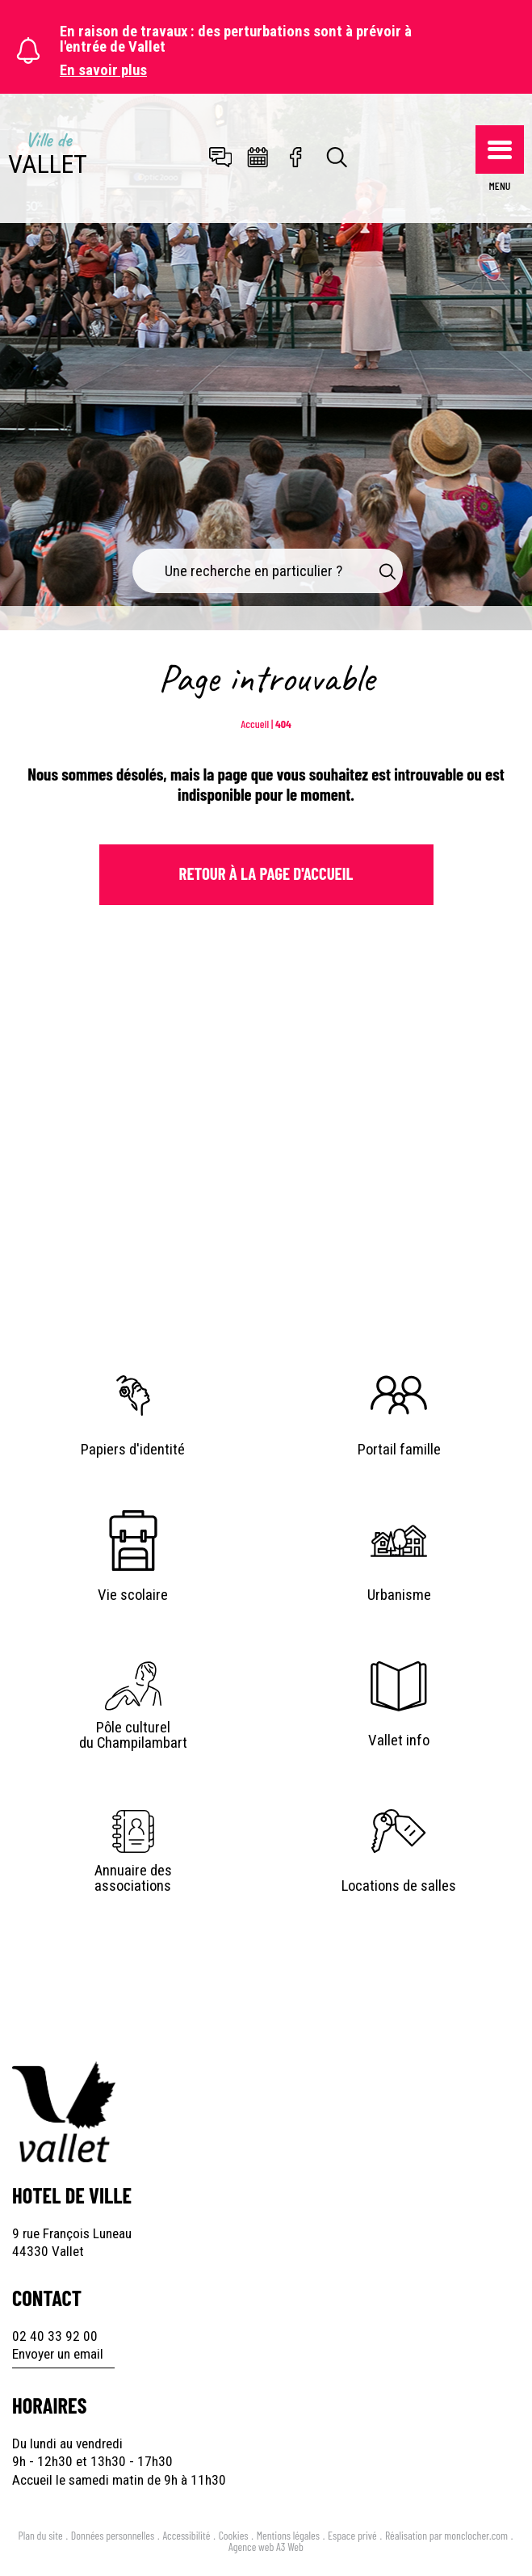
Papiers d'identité (133, 1449)
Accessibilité (186, 2535)
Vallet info (398, 1740)
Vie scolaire (133, 1595)
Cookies (234, 2535)
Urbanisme (399, 1595)
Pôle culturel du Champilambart (133, 1736)
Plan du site (41, 2535)
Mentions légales (288, 2535)
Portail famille (399, 1449)
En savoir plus (103, 70)
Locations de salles (398, 1886)
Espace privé (352, 2535)
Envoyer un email (57, 2354)
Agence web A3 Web (266, 2546)
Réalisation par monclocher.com (446, 2535)
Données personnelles (112, 2535)
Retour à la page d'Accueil (266, 873)
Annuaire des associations (133, 1879)
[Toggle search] (337, 158)
